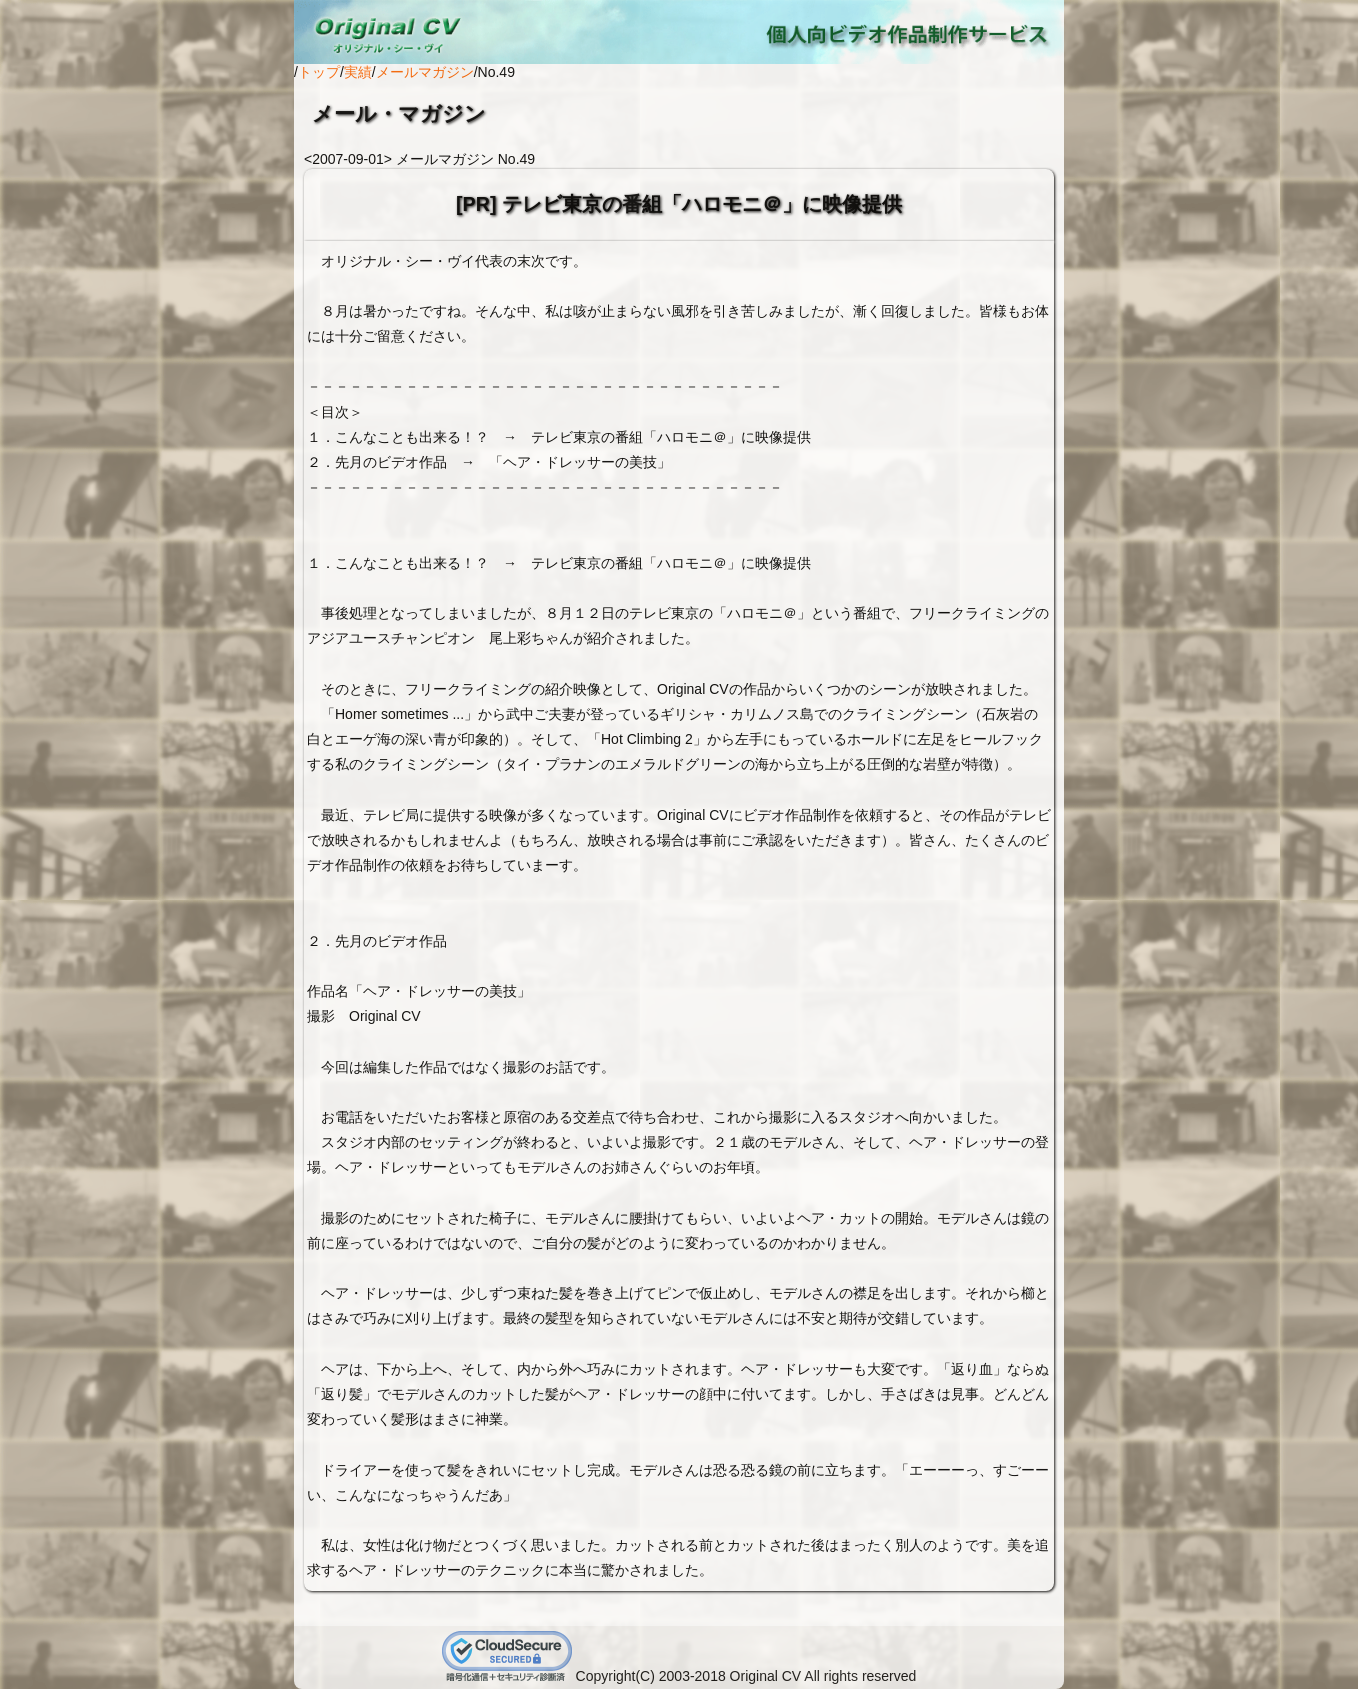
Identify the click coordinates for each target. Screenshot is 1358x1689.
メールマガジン (425, 72)
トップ (319, 72)
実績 (358, 72)
